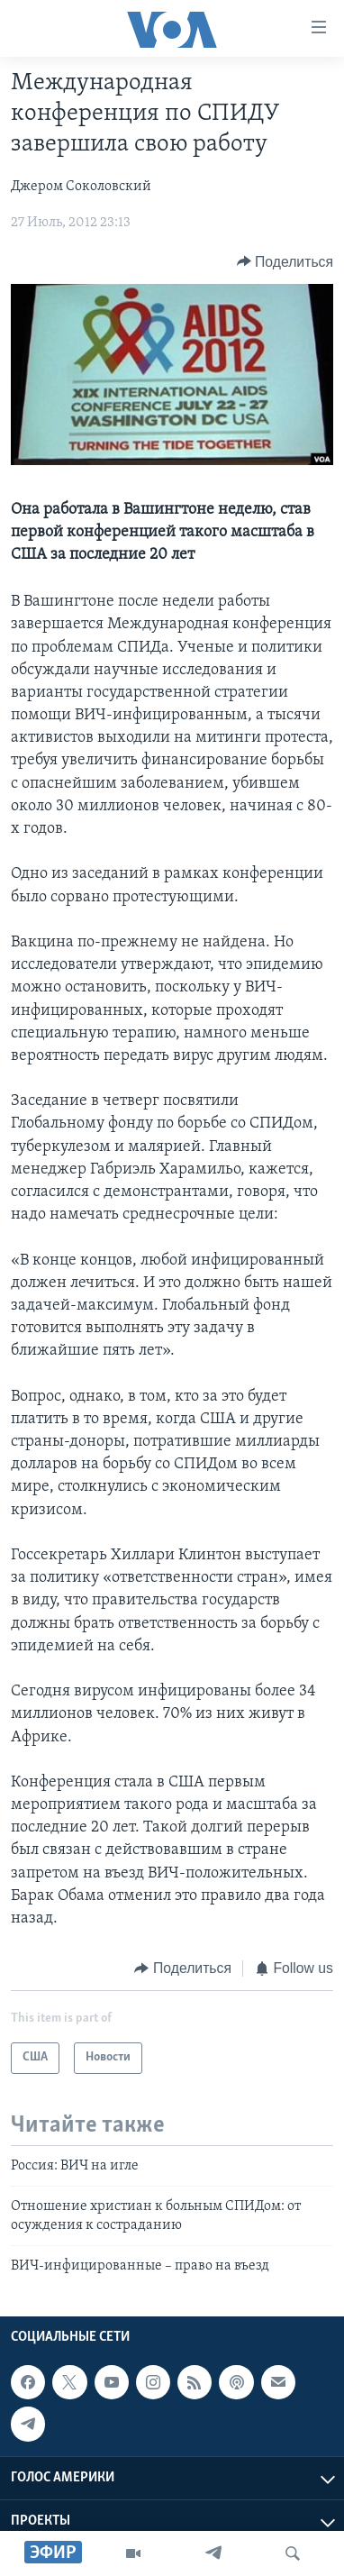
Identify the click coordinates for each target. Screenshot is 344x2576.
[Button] (285, 262)
